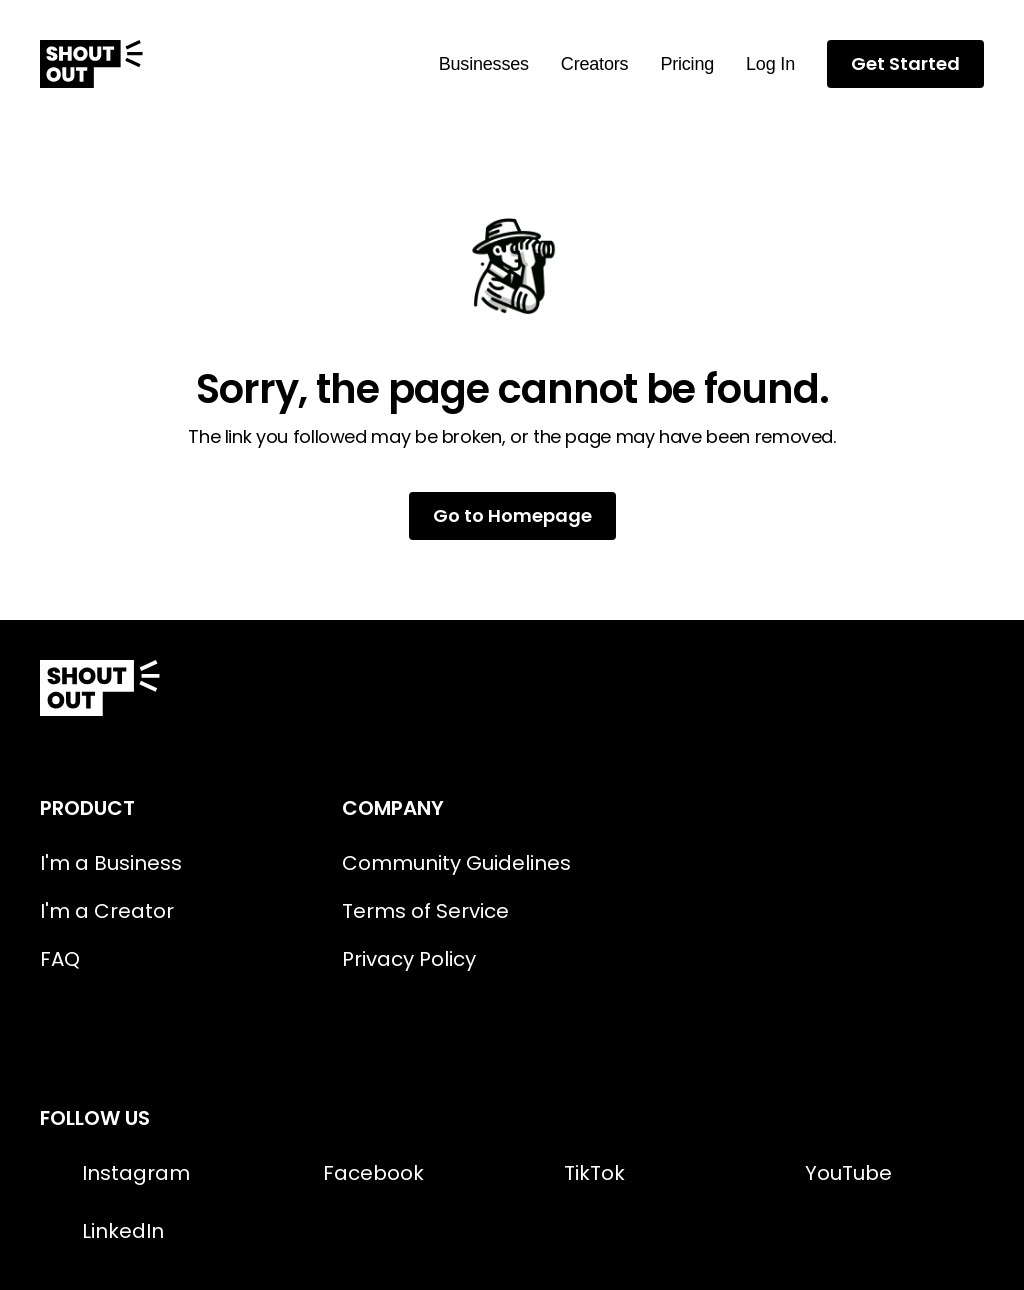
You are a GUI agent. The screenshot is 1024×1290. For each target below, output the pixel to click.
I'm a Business (111, 863)
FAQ (60, 959)
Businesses (484, 64)
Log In (770, 64)
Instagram (136, 1173)
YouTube (848, 1173)
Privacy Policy (409, 959)
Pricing (687, 64)
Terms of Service (425, 911)
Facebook (373, 1173)
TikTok (594, 1173)
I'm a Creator (107, 911)
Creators (595, 64)
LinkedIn (123, 1231)
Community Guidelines (456, 863)
